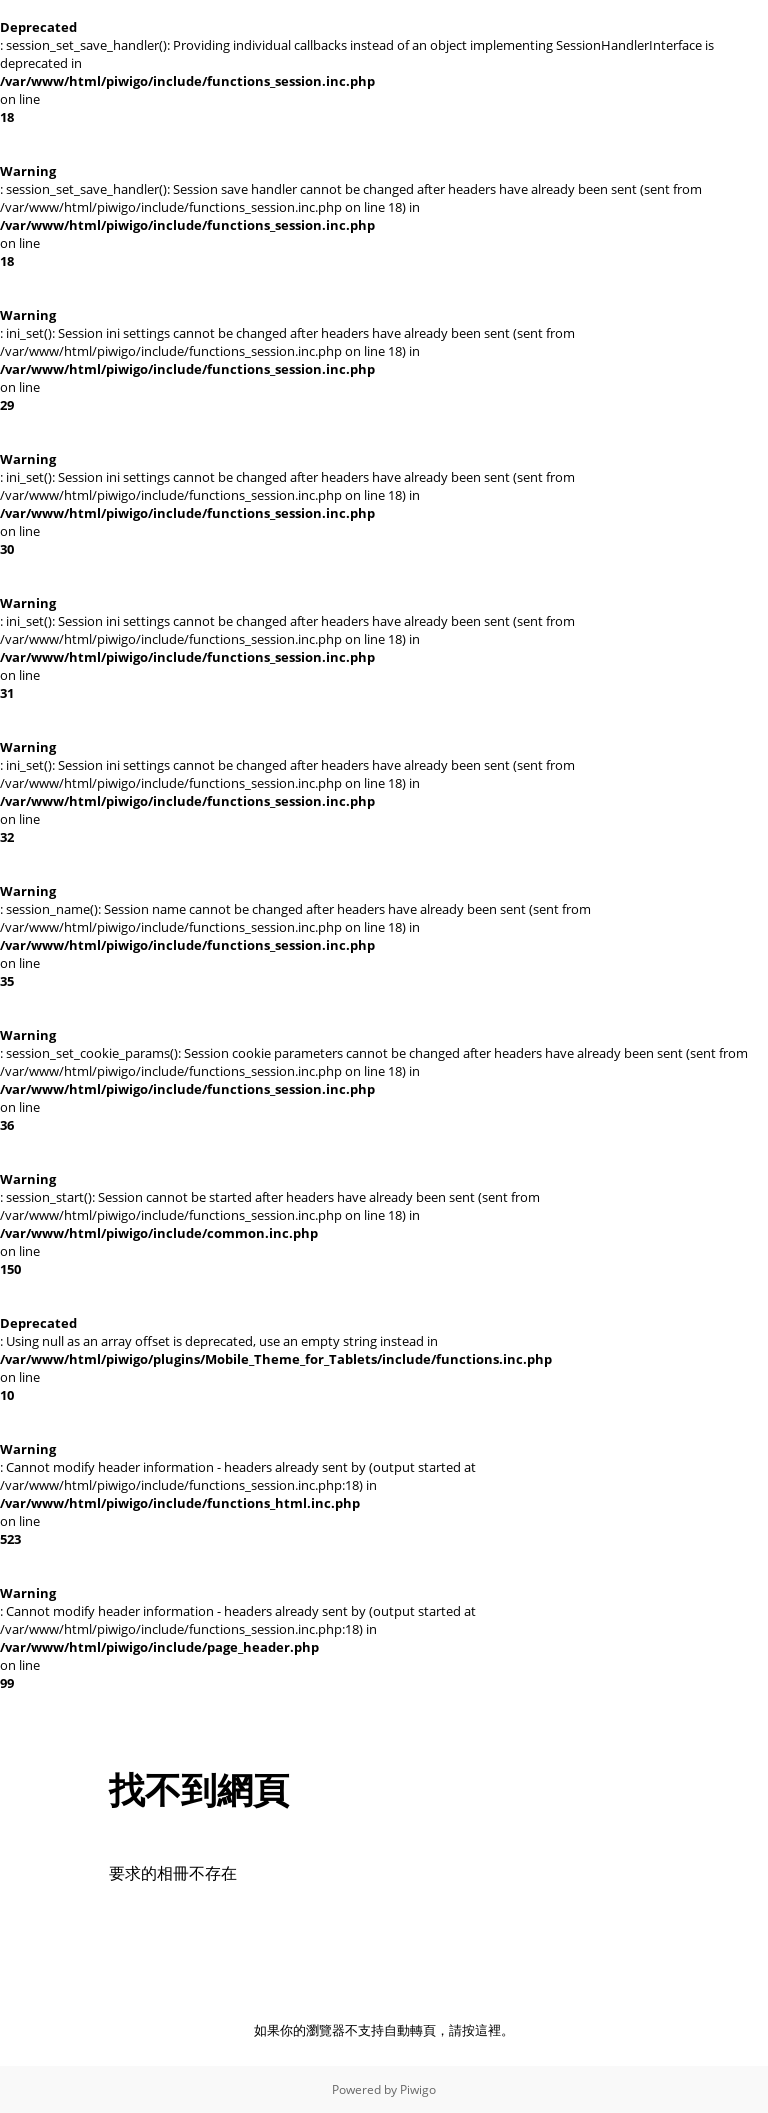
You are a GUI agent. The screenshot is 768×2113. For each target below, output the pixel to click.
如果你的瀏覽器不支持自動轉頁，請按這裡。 (384, 2030)
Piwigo (418, 2089)
